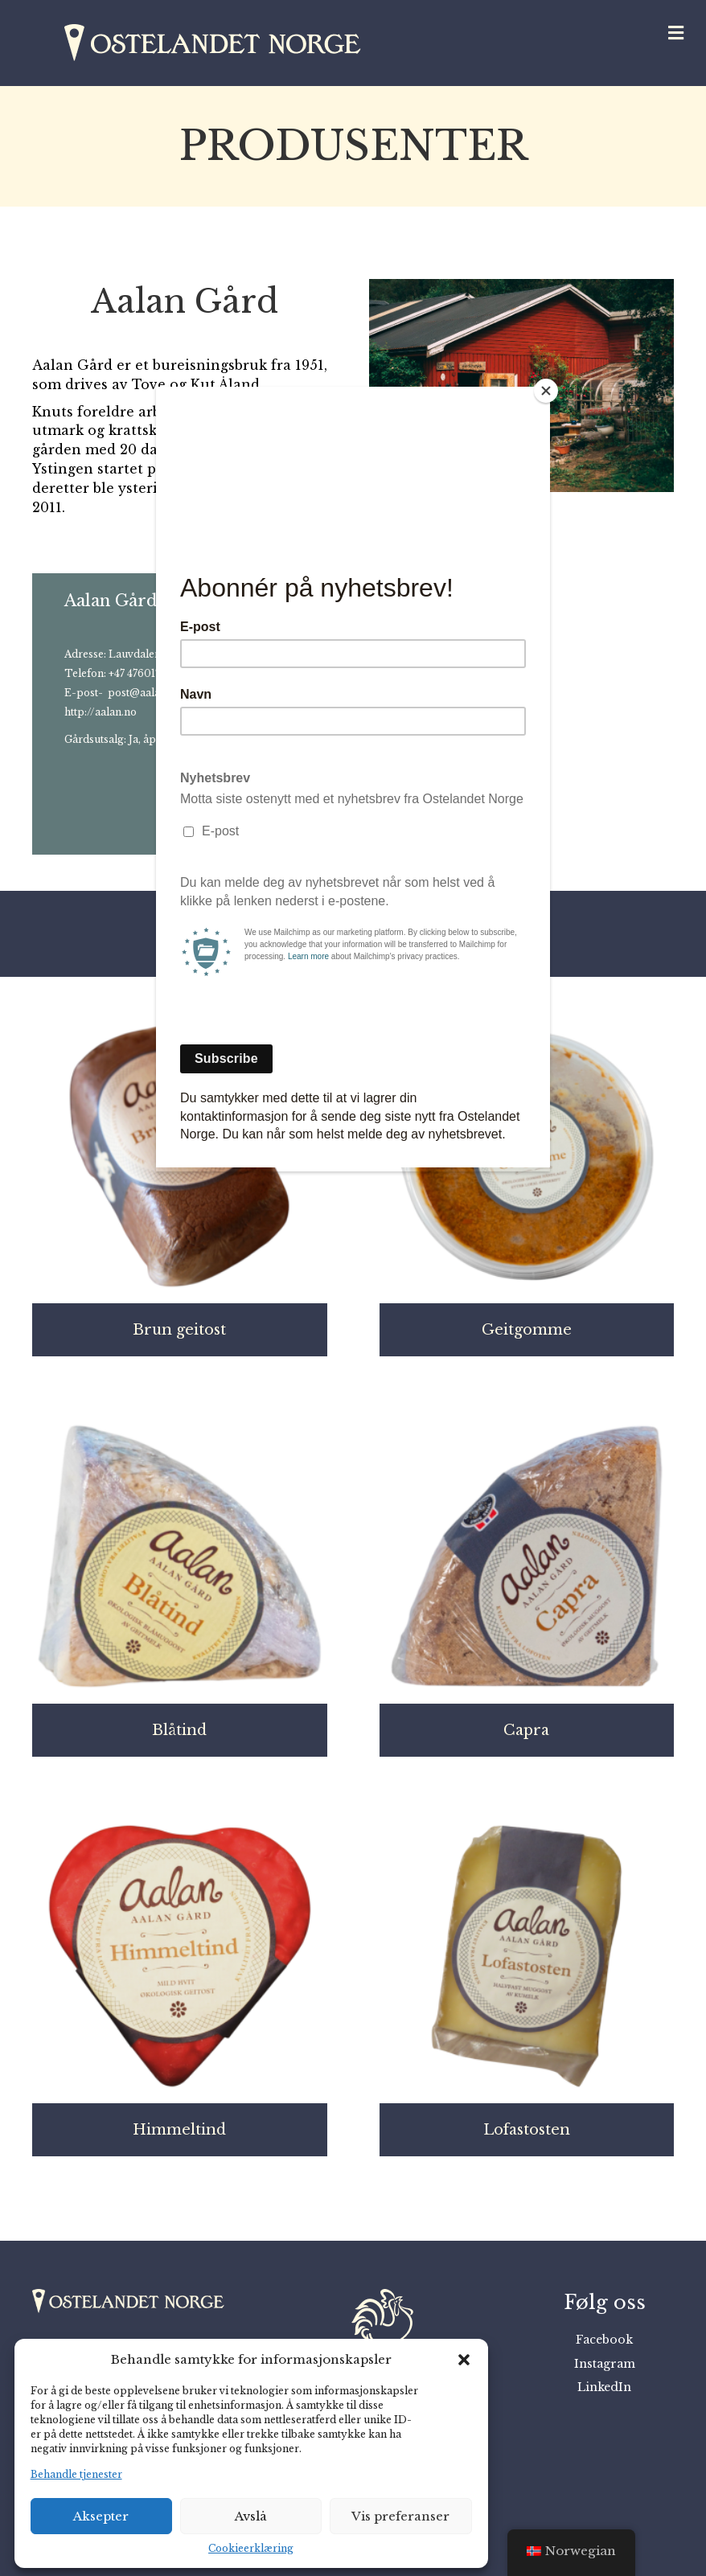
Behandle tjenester (76, 2474)
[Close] (546, 391)
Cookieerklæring (250, 2548)
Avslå (251, 2516)
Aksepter (101, 2516)
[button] (464, 2360)
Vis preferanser (400, 2516)
